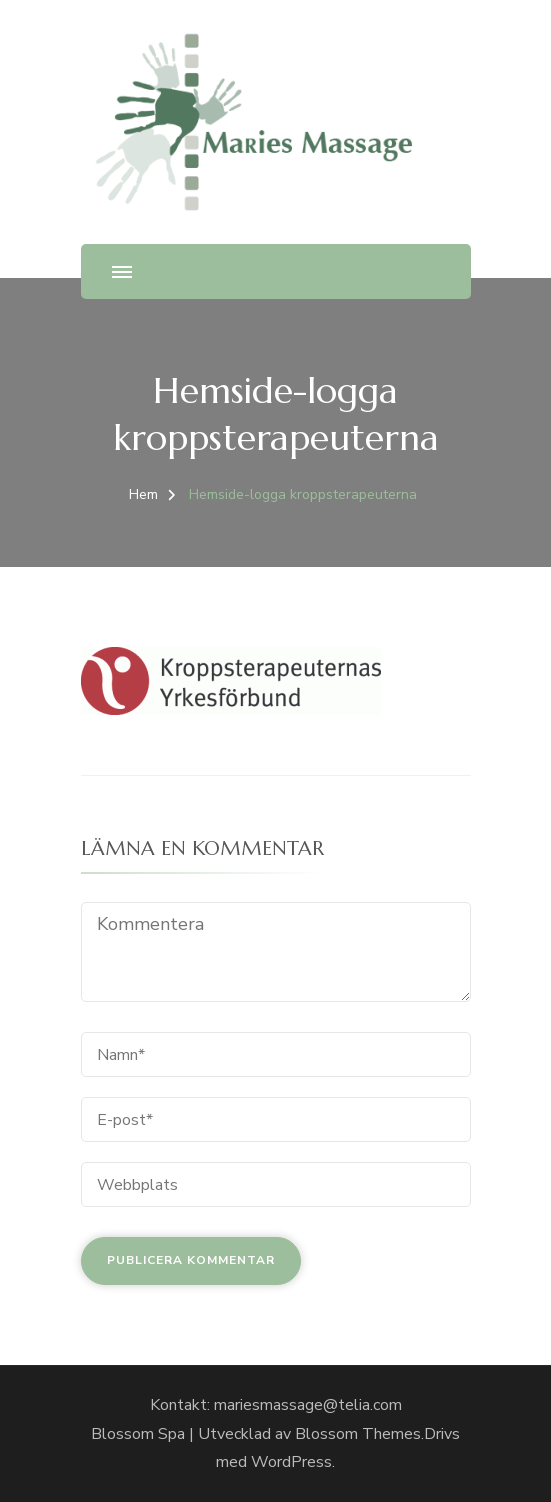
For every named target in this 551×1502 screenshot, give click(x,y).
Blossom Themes (358, 1434)
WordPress (291, 1462)
